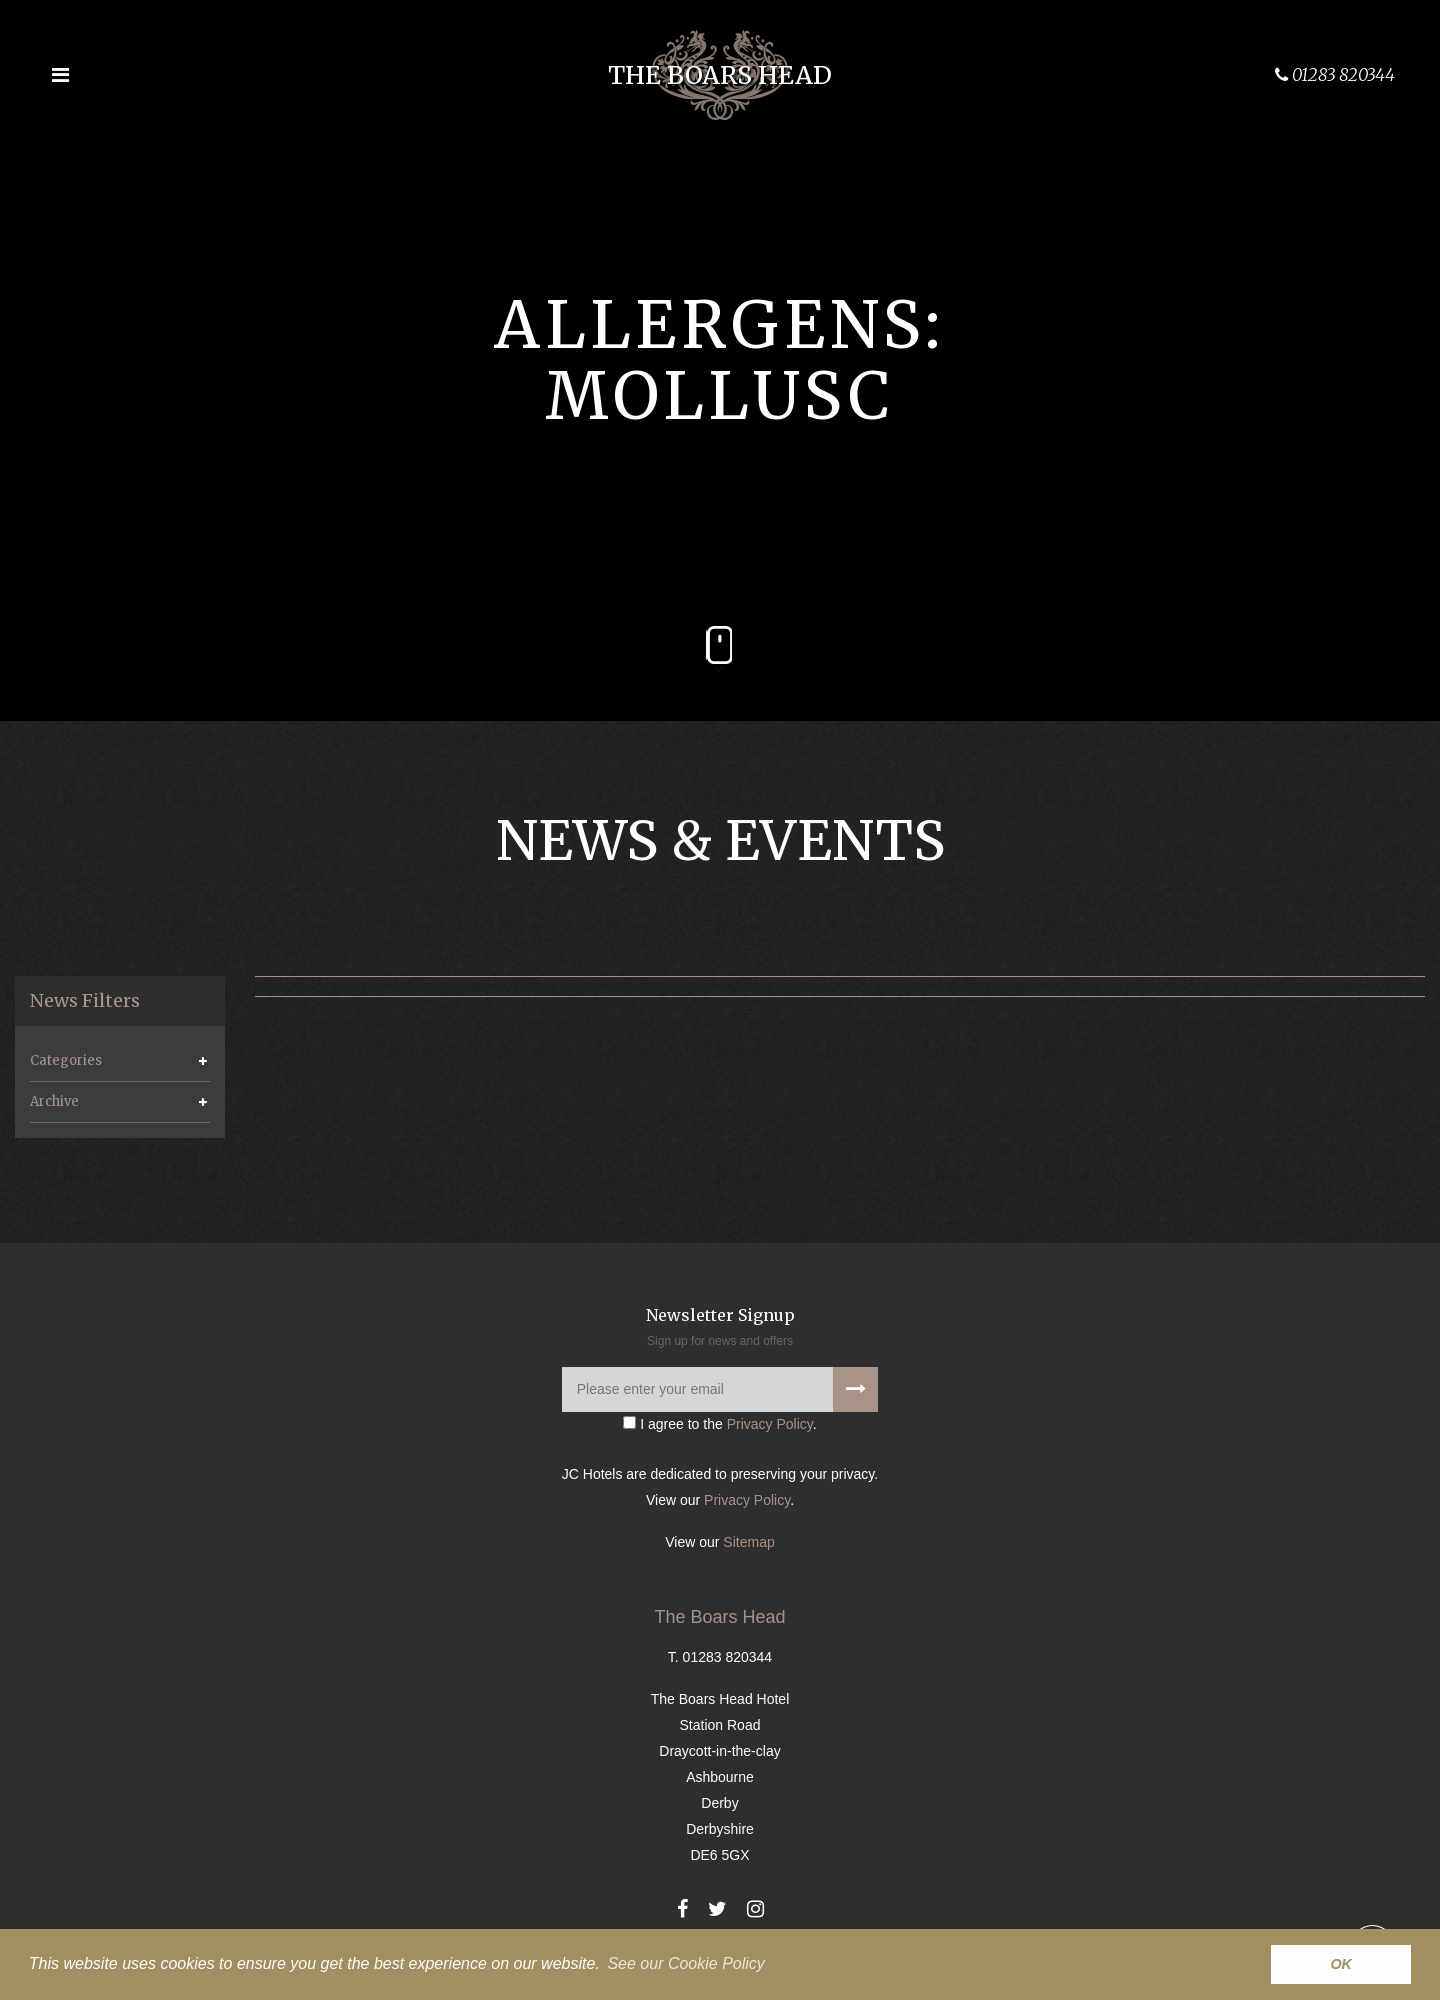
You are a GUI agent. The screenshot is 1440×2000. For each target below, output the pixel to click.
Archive (54, 1101)
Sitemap (748, 1542)
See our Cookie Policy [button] (685, 1963)
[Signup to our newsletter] (855, 1389)
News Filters (85, 1001)
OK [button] (1341, 1964)
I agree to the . (719, 1424)
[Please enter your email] (720, 1389)
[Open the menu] (60, 75)
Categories (66, 1060)
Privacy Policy (770, 1424)
